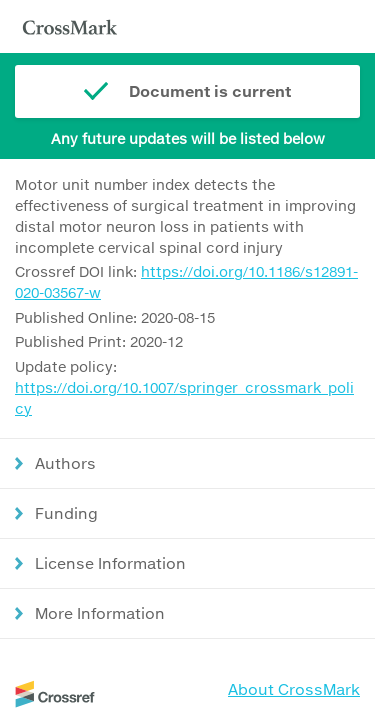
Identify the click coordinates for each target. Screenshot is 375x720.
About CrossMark (294, 689)
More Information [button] (100, 613)
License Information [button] (110, 563)
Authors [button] (65, 463)
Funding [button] (66, 513)
